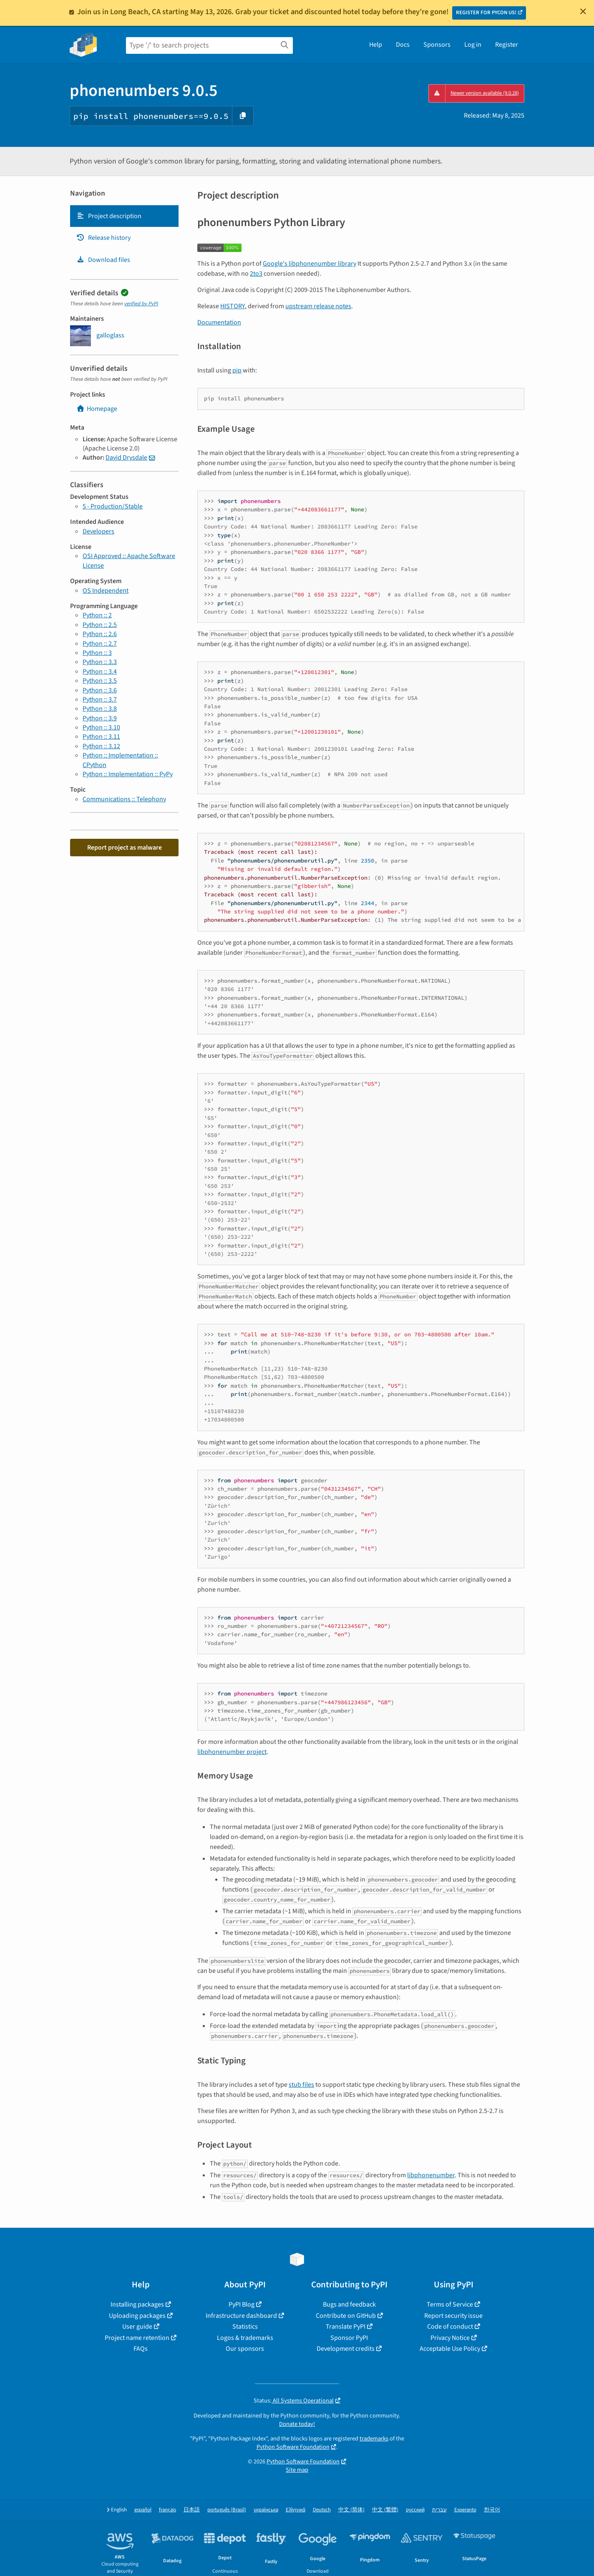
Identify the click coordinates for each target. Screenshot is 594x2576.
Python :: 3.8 (100, 708)
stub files (301, 2084)
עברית (439, 2509)
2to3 (256, 273)
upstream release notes (318, 306)
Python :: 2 (97, 615)
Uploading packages (137, 2315)
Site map (297, 2469)
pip (237, 370)
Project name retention (137, 2337)
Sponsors (437, 44)
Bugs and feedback (349, 2304)
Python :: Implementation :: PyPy (128, 774)
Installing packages (137, 2304)
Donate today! (297, 2424)
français (167, 2509)
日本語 (192, 2509)
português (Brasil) (226, 2509)
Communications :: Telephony (124, 799)
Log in (472, 44)
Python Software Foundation (293, 2447)
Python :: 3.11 (101, 736)
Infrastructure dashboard (241, 2315)
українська (266, 2509)
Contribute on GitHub (346, 2315)
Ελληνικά (295, 2509)
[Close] (583, 11)
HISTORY (232, 306)
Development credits (346, 2348)
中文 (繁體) (385, 2509)
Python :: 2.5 (100, 624)
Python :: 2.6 (100, 634)
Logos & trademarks (245, 2337)
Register (506, 44)
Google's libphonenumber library (309, 263)
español (142, 2509)
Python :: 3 (97, 652)
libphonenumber (431, 2175)
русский (415, 2509)
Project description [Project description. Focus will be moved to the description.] (108, 216)
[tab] (124, 216)
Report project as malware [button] (124, 847)
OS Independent (105, 590)
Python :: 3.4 (100, 671)
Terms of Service (450, 2304)
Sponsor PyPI (349, 2337)
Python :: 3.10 (101, 727)
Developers (98, 531)
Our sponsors (245, 2348)
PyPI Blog (241, 2304)
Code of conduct (450, 2326)
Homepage (96, 408)
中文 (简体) (351, 2509)
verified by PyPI (141, 303)
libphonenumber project (232, 1751)
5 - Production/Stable (113, 506)
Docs (403, 44)
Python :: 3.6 (100, 690)
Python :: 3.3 (100, 662)
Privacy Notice (450, 2337)
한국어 (492, 2509)
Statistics (245, 2326)
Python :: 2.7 (100, 643)
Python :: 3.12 (101, 746)
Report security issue (453, 2315)
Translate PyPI (345, 2326)
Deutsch (322, 2509)
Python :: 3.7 (100, 699)
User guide (137, 2326)
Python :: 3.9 (100, 718)
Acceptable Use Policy (450, 2348)
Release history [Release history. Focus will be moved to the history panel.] (103, 237)
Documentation (219, 322)
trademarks (374, 2438)
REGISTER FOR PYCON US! (486, 12)
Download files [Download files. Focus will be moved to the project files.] (103, 259)
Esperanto (465, 2509)
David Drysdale (126, 457)
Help (375, 44)
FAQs (140, 2348)
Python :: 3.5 (100, 680)
